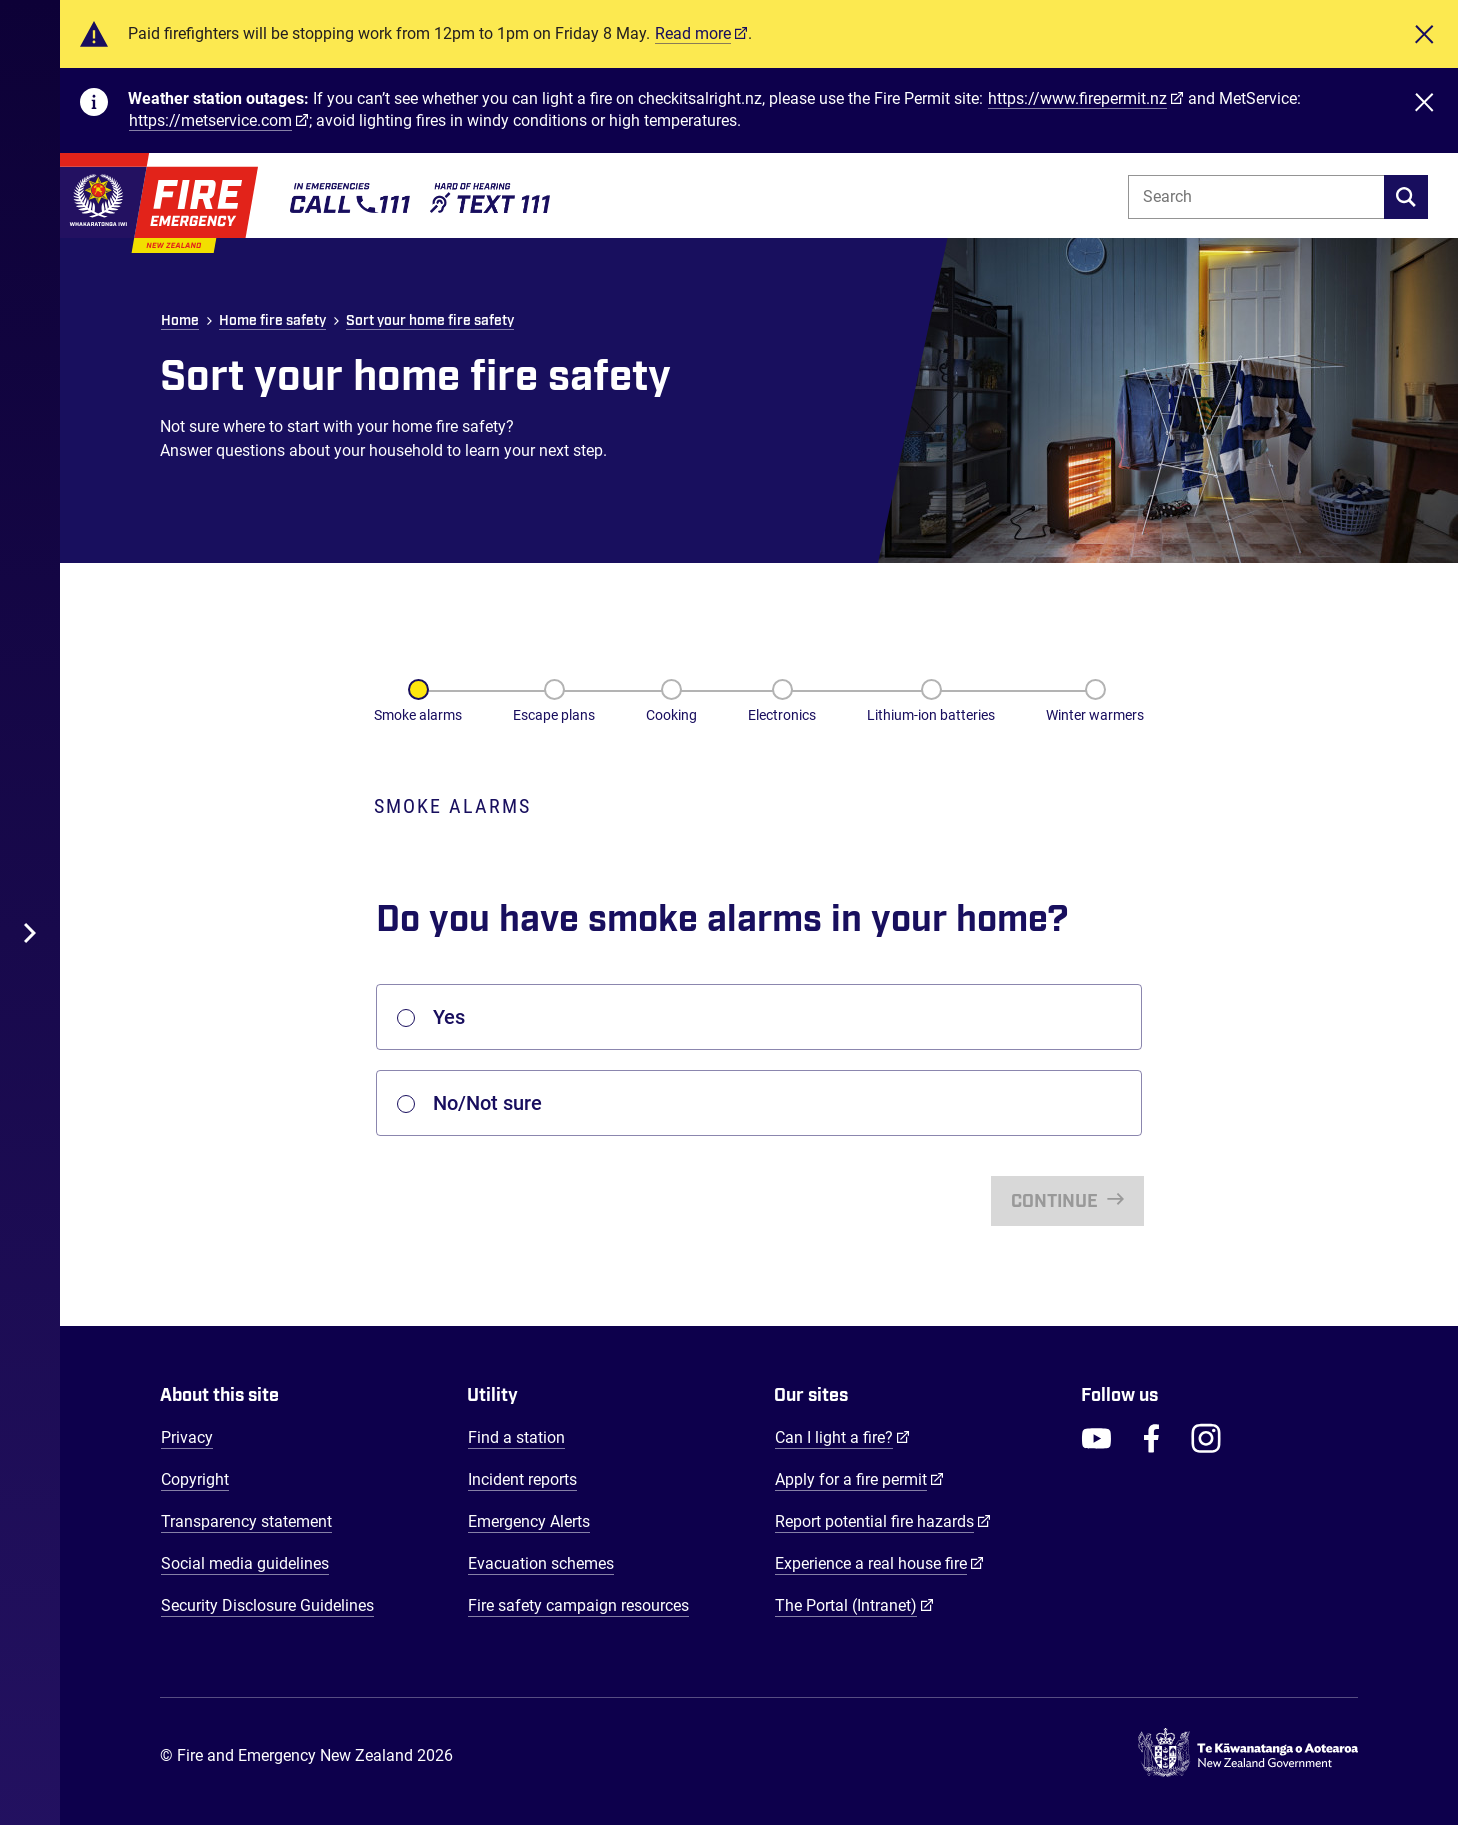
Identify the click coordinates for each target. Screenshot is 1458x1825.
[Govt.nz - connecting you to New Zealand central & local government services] (1248, 1756)
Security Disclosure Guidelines (267, 1605)
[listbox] (759, 1017)
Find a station (516, 1437)
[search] (1406, 197)
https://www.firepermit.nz (1077, 98)
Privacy (187, 1437)
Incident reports (522, 1479)
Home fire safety (272, 321)
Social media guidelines (245, 1563)
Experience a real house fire (879, 1563)
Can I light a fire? (842, 1437)
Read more (693, 33)
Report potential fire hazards (883, 1521)
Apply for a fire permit (859, 1479)
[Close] (1424, 34)
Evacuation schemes (541, 1563)
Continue (1056, 1202)
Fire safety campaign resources (578, 1605)
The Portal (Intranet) (854, 1605)
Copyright (195, 1479)
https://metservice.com (210, 120)
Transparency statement (246, 1521)
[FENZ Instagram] (1206, 1438)
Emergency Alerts (529, 1521)
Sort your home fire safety (430, 321)
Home (180, 321)
